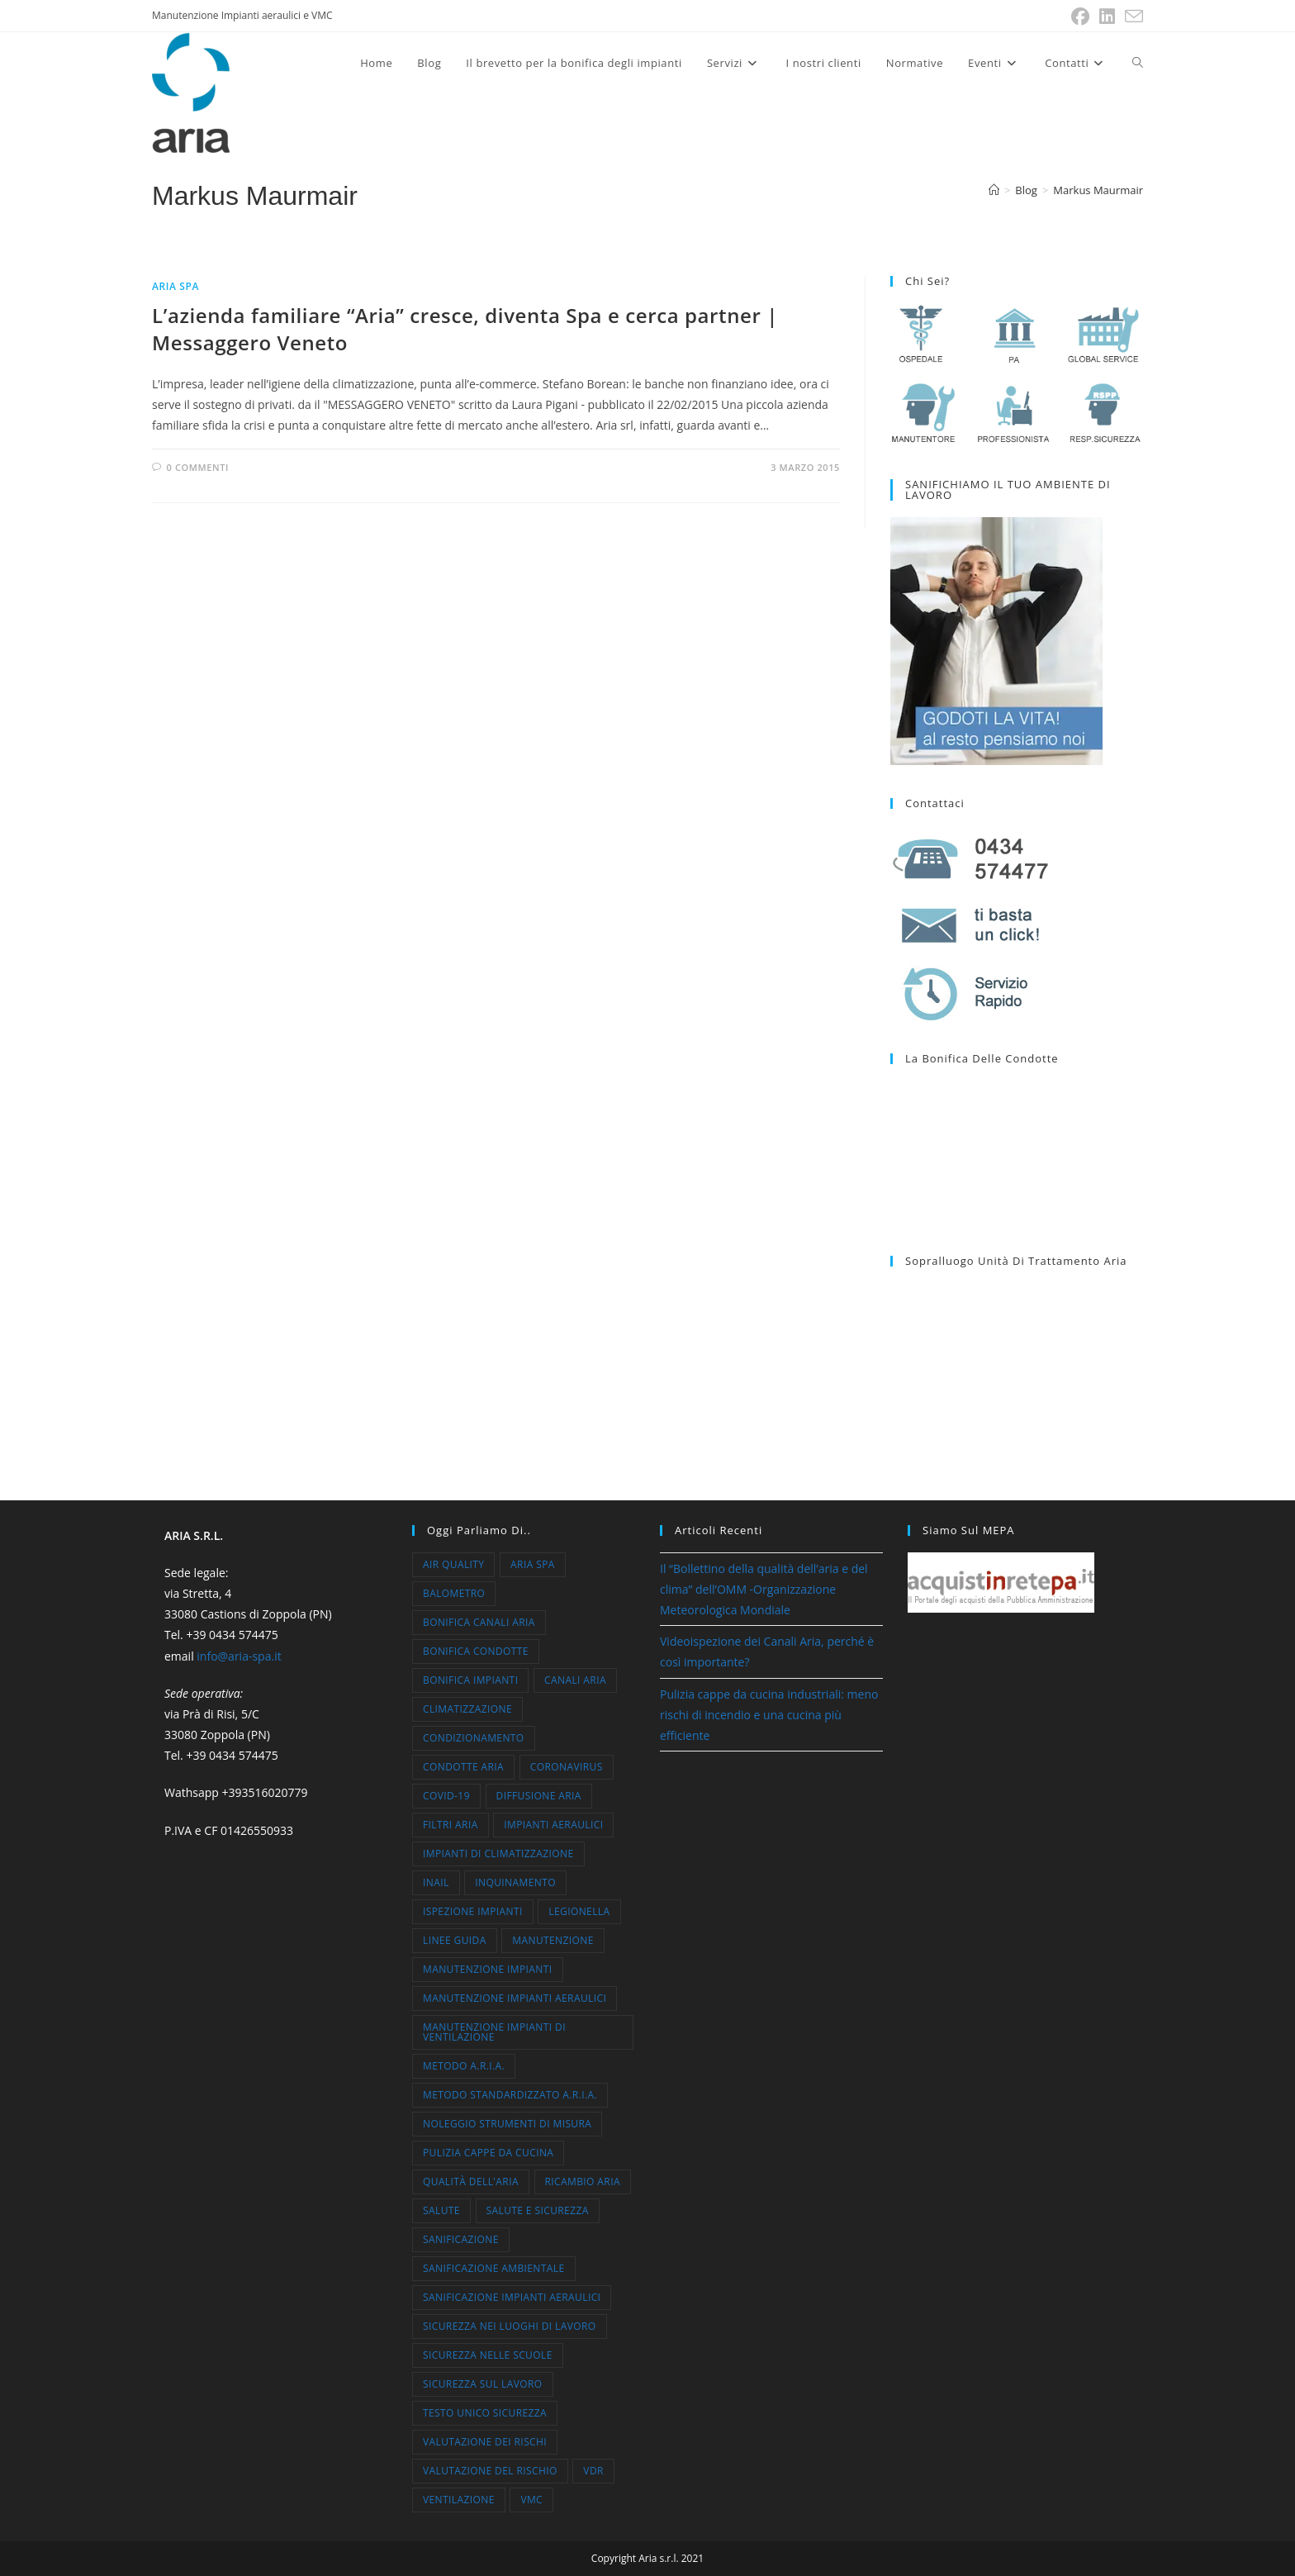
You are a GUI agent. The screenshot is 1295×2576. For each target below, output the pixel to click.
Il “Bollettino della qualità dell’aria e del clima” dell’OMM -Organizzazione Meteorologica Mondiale (764, 1589)
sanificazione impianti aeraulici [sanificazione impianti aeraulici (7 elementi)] (511, 2297)
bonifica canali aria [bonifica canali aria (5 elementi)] (479, 1622)
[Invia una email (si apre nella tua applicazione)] (1131, 16)
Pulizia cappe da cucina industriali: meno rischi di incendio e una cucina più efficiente (769, 1714)
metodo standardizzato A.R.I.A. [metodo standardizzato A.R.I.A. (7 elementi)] (510, 2095)
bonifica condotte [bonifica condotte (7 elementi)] (476, 1651)
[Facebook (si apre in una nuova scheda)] (1080, 16)
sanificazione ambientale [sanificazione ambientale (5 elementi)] (494, 2268)
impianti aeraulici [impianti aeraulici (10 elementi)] (553, 1825)
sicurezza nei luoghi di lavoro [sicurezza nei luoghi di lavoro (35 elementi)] (509, 2326)
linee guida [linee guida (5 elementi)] (454, 1940)
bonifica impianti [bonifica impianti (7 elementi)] (470, 1680)
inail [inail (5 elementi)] (436, 1882)
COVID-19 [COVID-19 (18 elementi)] (446, 1796)
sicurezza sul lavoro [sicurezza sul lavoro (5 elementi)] (483, 2384)
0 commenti (198, 467)
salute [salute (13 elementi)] (441, 2210)
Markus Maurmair (1098, 190)
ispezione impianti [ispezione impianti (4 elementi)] (473, 1911)
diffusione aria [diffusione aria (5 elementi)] (538, 1796)
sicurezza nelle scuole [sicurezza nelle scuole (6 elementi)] (488, 2355)
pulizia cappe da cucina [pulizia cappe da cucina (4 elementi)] (488, 2153)
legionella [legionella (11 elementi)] (579, 1911)
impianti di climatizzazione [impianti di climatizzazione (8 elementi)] (498, 1853)
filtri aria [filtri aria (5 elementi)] (450, 1825)
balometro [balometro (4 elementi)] (454, 1593)
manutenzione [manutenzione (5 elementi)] (553, 1940)
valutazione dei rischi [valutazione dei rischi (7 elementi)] (485, 2442)
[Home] (994, 190)
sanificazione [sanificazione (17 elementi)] (461, 2239)
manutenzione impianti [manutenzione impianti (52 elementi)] (488, 1969)
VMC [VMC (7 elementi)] (531, 2500)
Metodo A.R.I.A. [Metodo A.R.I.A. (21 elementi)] (464, 2066)
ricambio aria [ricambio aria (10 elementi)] (582, 2181)
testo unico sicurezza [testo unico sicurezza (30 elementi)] (485, 2413)
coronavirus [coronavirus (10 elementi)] (566, 1767)
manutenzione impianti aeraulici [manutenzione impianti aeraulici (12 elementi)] (514, 1998)
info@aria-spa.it (239, 1656)
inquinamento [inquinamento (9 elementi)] (515, 1882)
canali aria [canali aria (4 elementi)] (575, 1680)
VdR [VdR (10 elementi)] (593, 2471)
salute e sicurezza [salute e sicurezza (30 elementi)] (537, 2210)
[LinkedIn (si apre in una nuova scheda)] (1107, 16)
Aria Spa (175, 286)
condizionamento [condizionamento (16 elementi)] (473, 1738)
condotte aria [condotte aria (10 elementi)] (463, 1767)
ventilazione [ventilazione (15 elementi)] (459, 2500)
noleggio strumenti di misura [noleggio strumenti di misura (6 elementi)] (507, 2124)
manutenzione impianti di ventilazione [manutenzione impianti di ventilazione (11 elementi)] (494, 2032)
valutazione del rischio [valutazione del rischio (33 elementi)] (490, 2471)
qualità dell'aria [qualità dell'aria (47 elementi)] (471, 2181)
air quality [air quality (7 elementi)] (453, 1564)
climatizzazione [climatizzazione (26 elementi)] (467, 1709)
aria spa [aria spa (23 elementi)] (532, 1564)
